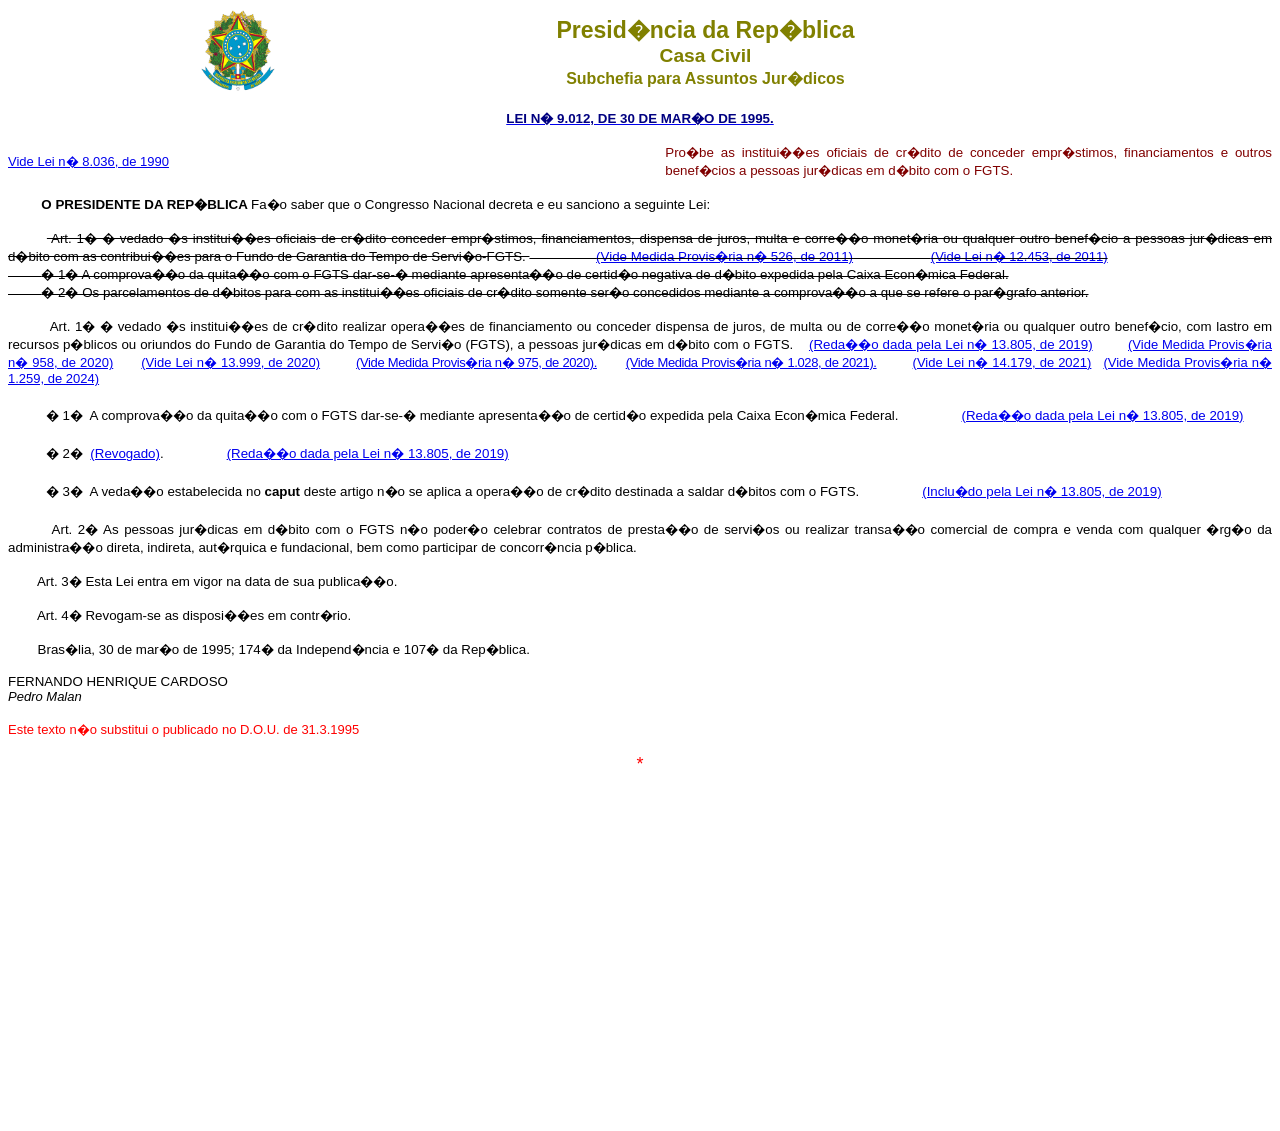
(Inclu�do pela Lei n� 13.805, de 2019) (1041, 491)
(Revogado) (125, 453)
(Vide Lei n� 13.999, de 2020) (230, 362)
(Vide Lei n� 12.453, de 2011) (1019, 256)
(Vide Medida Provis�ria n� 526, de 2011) (724, 256)
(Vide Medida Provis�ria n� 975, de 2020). (476, 362)
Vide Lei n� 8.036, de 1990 (88, 161)
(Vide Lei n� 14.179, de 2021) (1002, 362)
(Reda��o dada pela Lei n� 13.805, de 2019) (951, 344)
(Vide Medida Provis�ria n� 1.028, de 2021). (751, 362)
